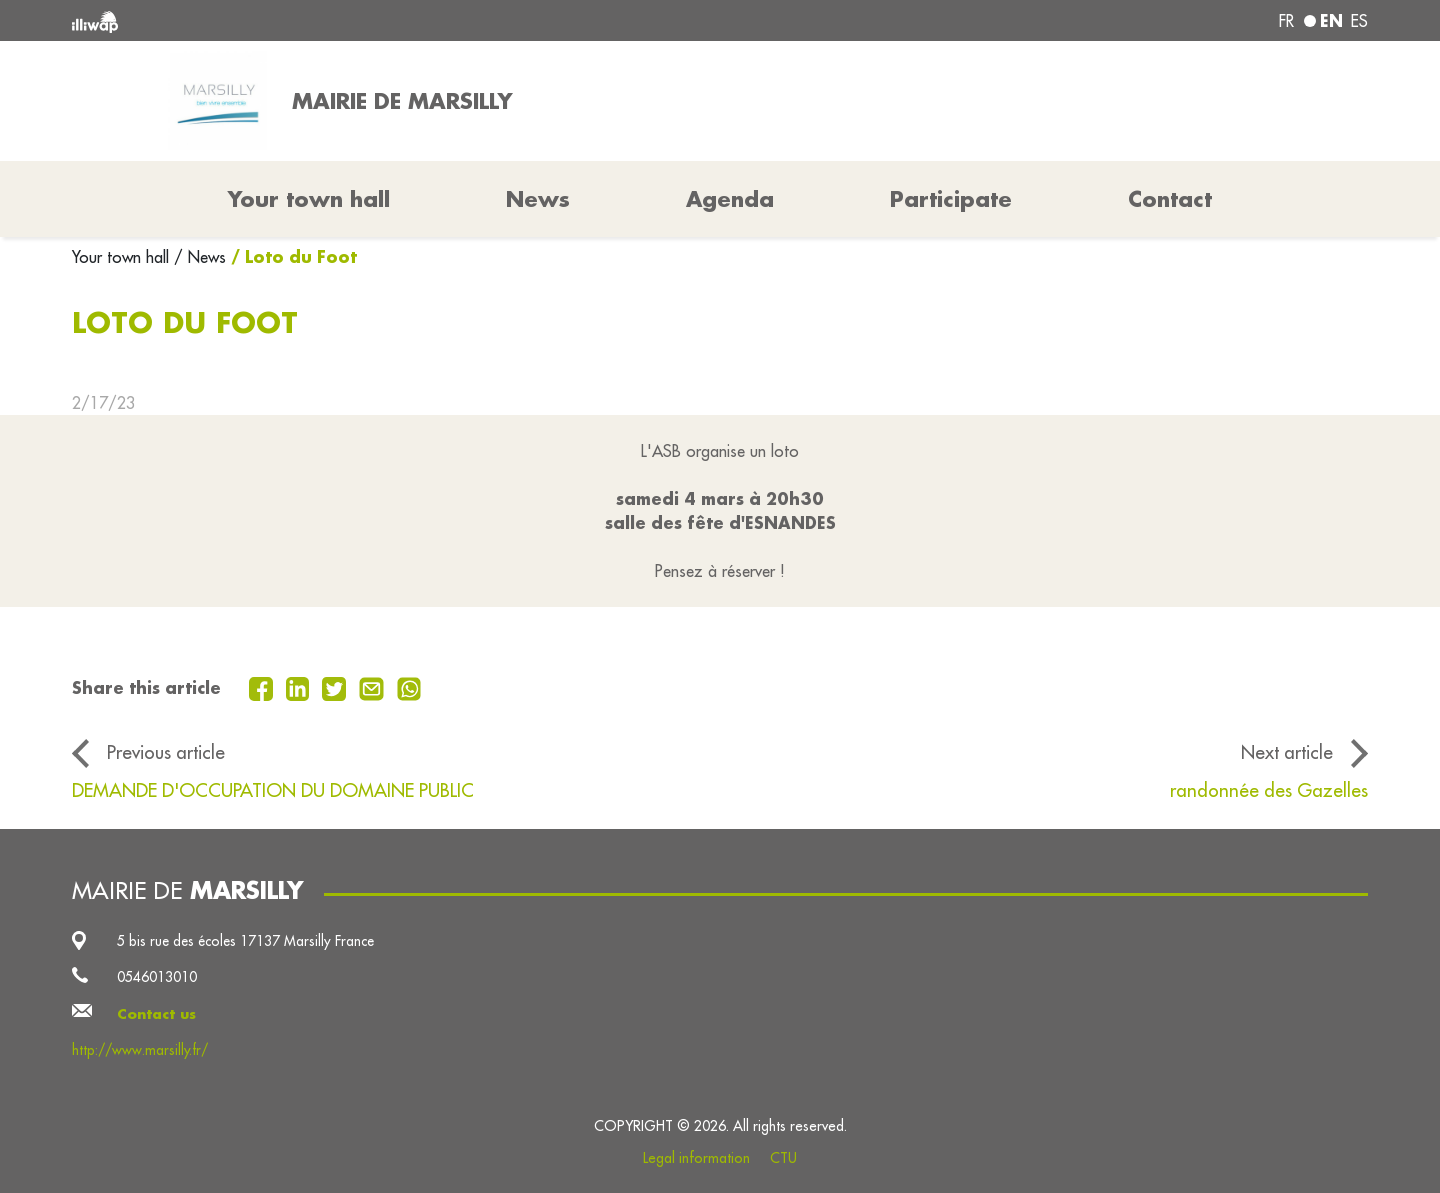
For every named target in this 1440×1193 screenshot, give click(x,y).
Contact (1170, 199)
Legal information (696, 1158)
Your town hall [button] (309, 199)
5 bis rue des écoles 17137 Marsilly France (245, 941)
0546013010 (157, 977)
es (1359, 21)
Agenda (730, 199)
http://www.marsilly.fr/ (140, 1050)
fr (1286, 21)
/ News (200, 257)
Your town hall (123, 257)
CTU (783, 1158)
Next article (1287, 752)
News (538, 199)
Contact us (156, 1014)
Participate (951, 199)
